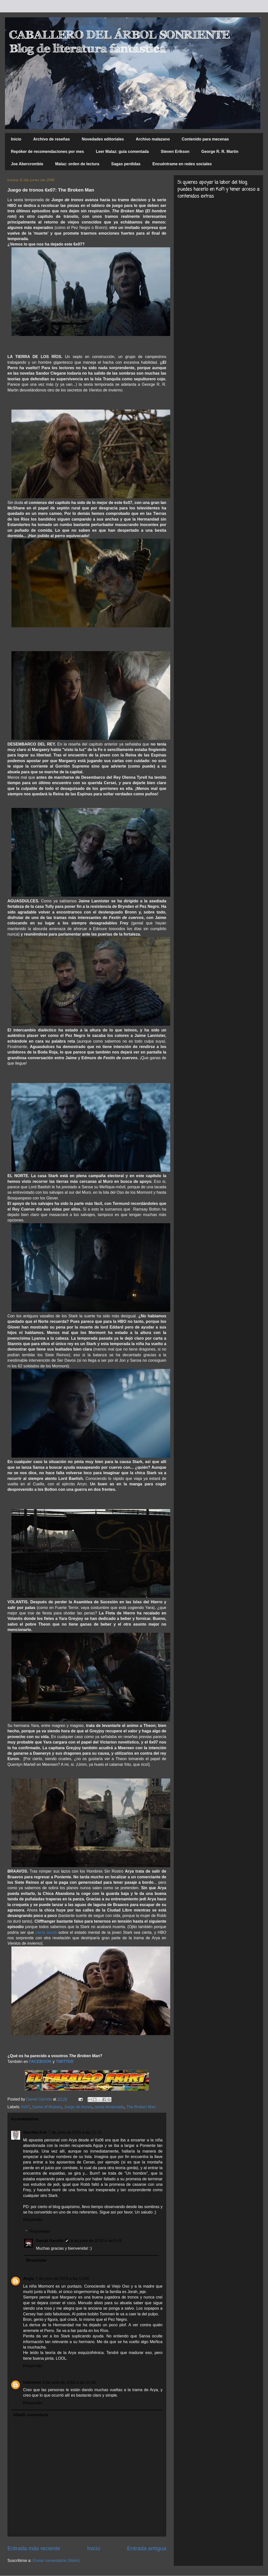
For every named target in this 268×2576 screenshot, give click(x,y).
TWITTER (64, 2061)
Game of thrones (47, 2107)
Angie (28, 2278)
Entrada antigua (146, 2548)
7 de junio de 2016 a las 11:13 (74, 2132)
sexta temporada (109, 2107)
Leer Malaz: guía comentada (122, 151)
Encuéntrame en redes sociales (182, 164)
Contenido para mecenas (205, 139)
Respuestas (39, 2231)
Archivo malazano (153, 139)
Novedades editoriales (103, 139)
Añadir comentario (30, 2415)
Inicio (16, 139)
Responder (32, 2219)
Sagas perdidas (125, 164)
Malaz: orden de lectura (77, 164)
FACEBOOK (40, 2061)
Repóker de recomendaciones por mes (47, 151)
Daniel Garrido (49, 2241)
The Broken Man (141, 2107)
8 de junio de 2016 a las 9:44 (96, 2241)
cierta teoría (46, 1932)
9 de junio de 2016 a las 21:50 (69, 2382)
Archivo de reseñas (51, 139)
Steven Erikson (175, 151)
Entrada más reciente (33, 2548)
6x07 (25, 2107)
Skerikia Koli (35, 2132)
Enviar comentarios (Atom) (56, 2560)
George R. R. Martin (219, 151)
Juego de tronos (78, 2107)
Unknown (32, 2382)
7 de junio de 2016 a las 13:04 (62, 2278)
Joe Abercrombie (27, 164)
